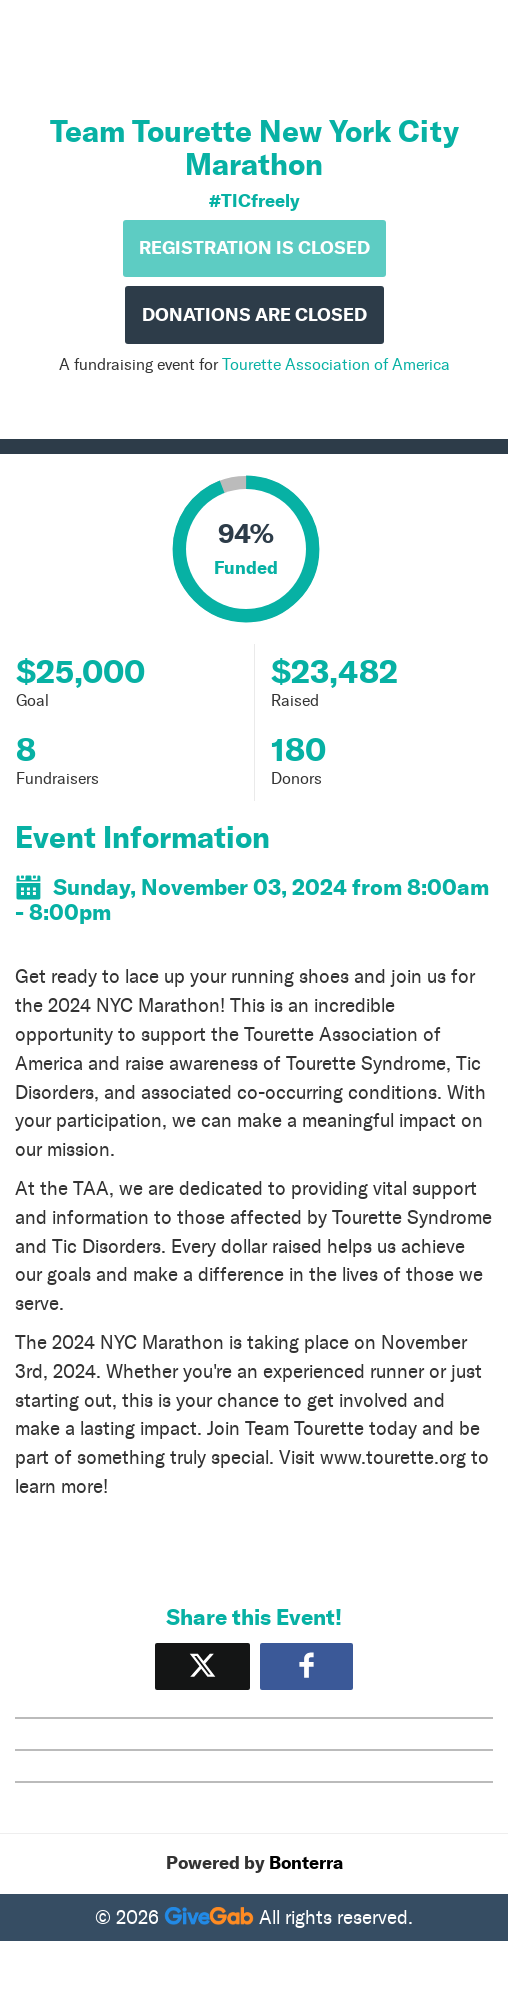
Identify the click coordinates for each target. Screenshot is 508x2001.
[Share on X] (202, 1666)
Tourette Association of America (336, 364)
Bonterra (306, 1863)
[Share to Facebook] (306, 1666)
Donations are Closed (254, 315)
